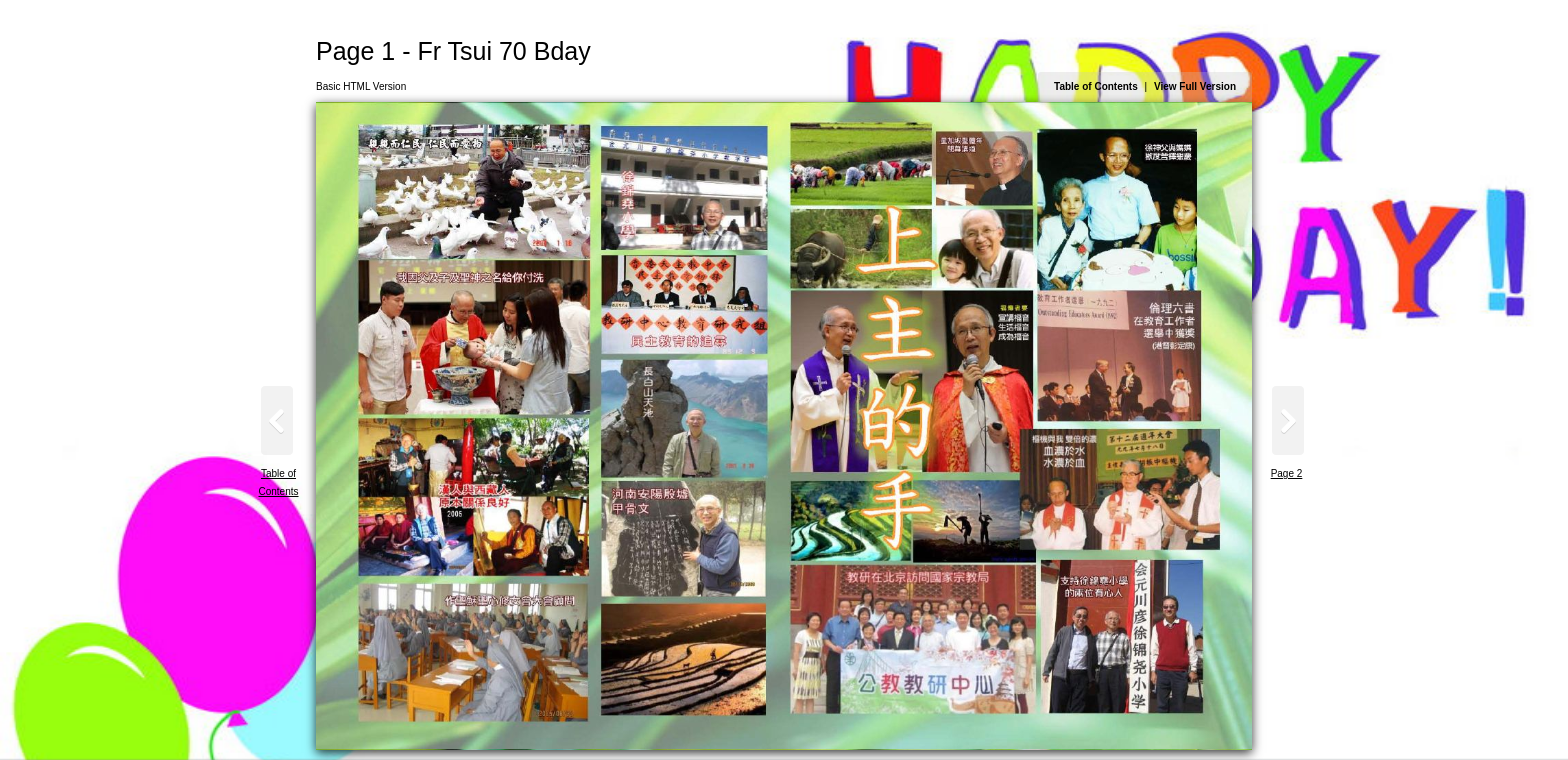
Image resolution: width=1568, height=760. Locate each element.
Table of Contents (1096, 86)
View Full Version (1195, 86)
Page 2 (1287, 473)
